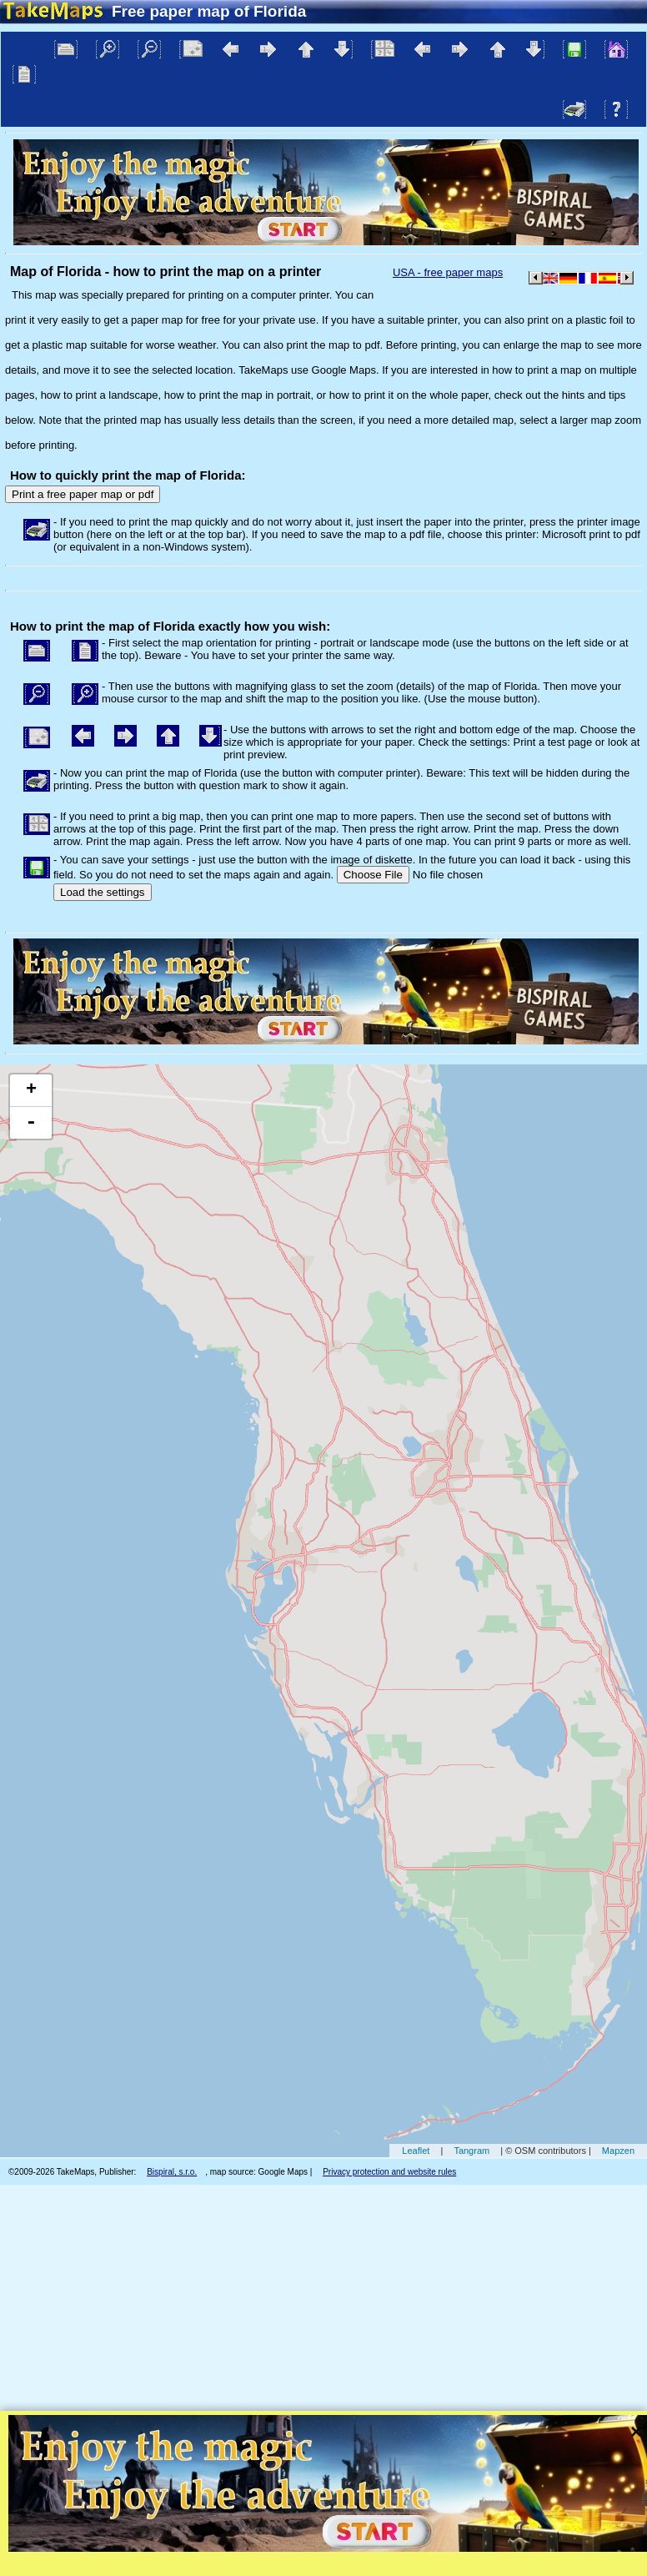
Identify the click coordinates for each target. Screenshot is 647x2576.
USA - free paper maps (448, 272)
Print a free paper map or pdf (82, 494)
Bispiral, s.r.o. (172, 2171)
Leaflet (415, 2151)
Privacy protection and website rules (389, 2171)
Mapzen (618, 2151)
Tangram (471, 2151)
